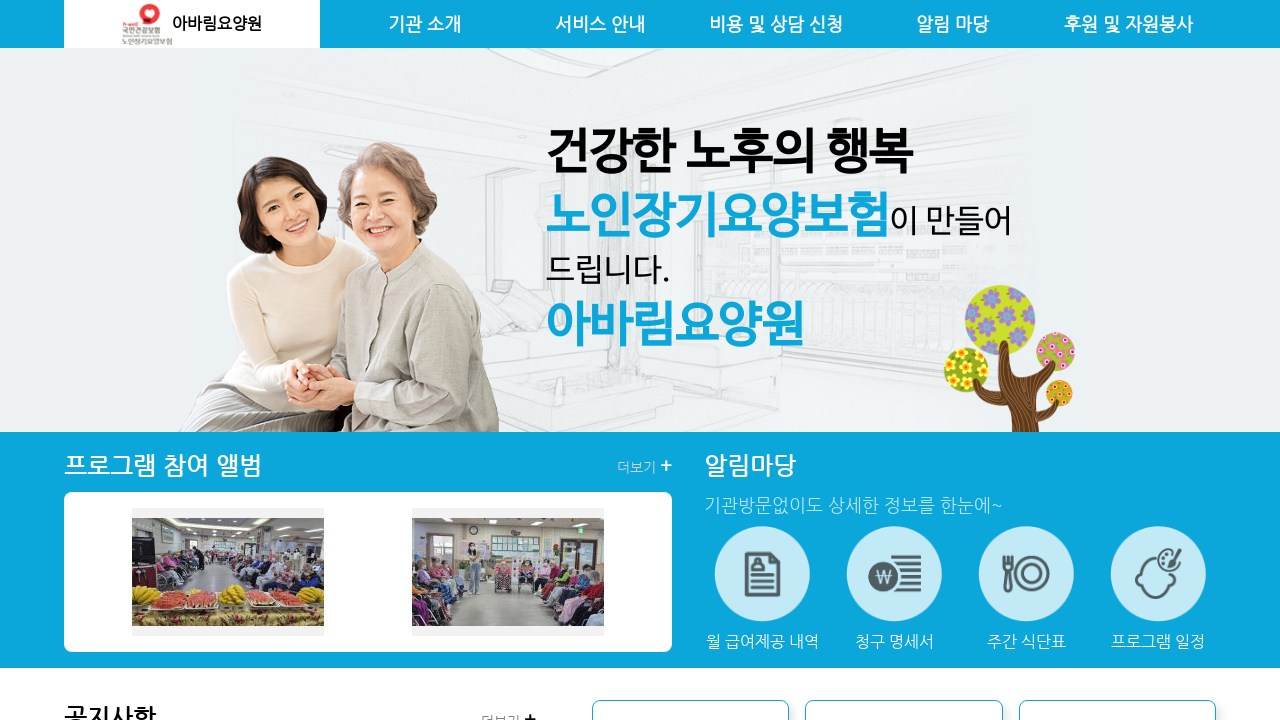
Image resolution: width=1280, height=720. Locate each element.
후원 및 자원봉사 (1128, 24)
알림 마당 (952, 24)
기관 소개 (424, 24)
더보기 (644, 466)
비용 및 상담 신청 (776, 24)
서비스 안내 (600, 24)
